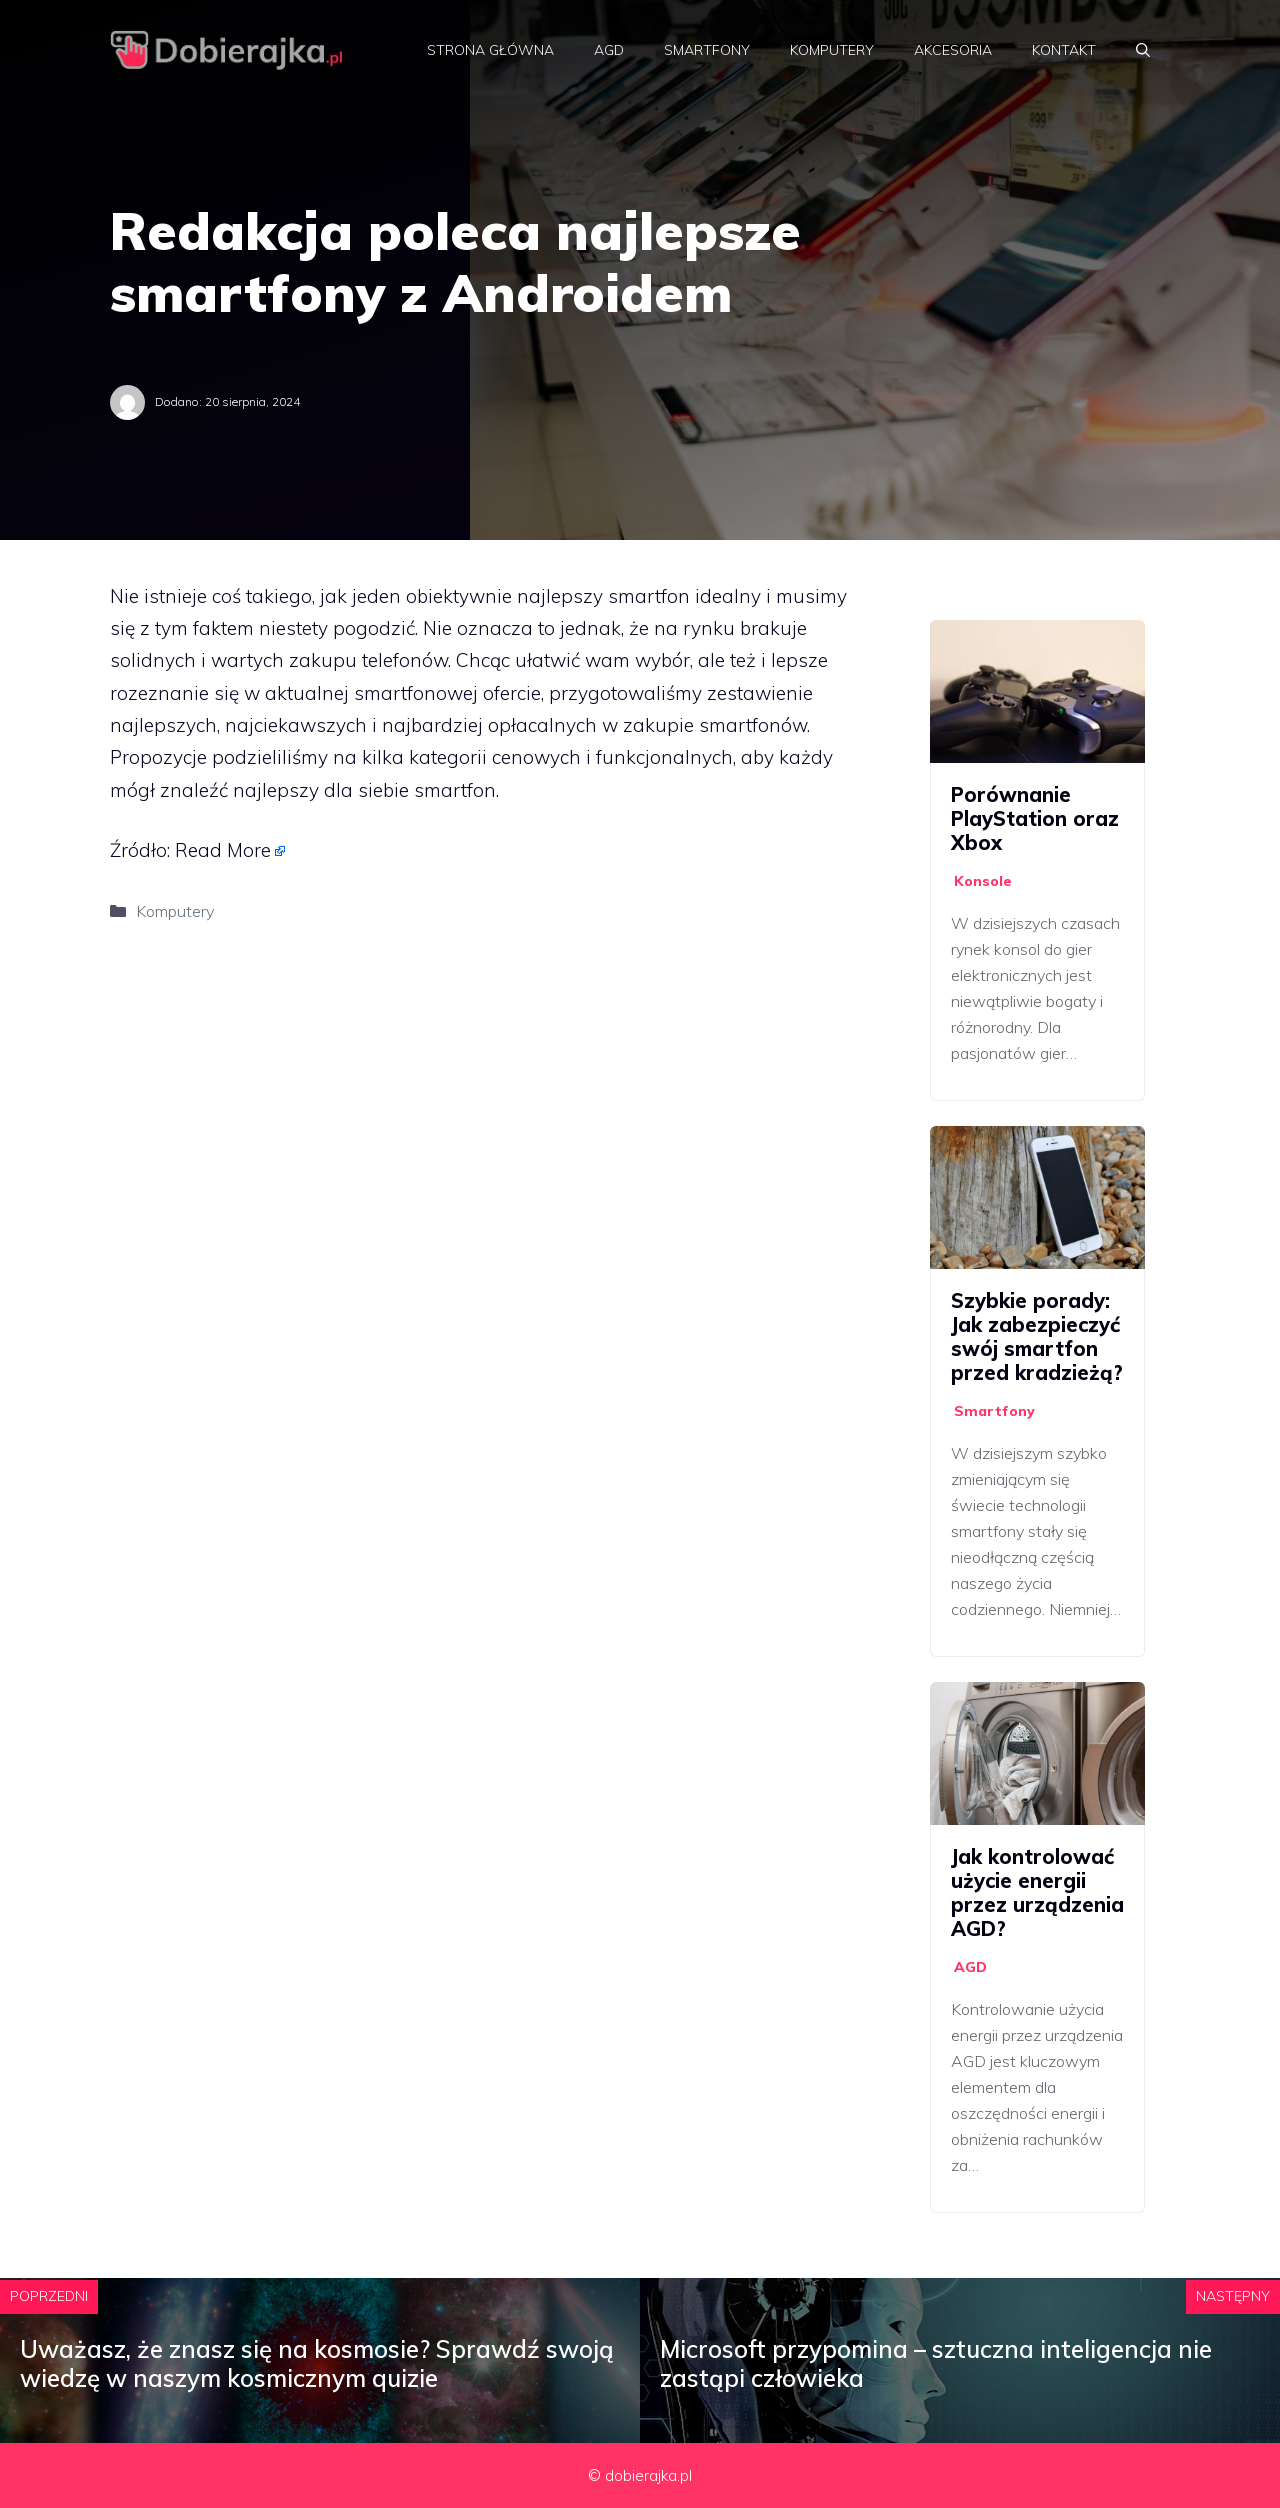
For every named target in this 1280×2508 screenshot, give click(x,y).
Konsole (983, 881)
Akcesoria (953, 50)
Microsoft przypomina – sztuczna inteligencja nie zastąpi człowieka (936, 2363)
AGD (609, 50)
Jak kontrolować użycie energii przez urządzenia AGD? (1037, 1892)
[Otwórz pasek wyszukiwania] (1143, 50)
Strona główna (490, 50)
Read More (223, 850)
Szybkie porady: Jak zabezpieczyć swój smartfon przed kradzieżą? (1037, 1336)
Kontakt (1064, 50)
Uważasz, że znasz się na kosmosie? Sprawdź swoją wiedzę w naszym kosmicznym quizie (317, 2363)
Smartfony (707, 50)
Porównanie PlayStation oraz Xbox (1035, 818)
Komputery (832, 50)
